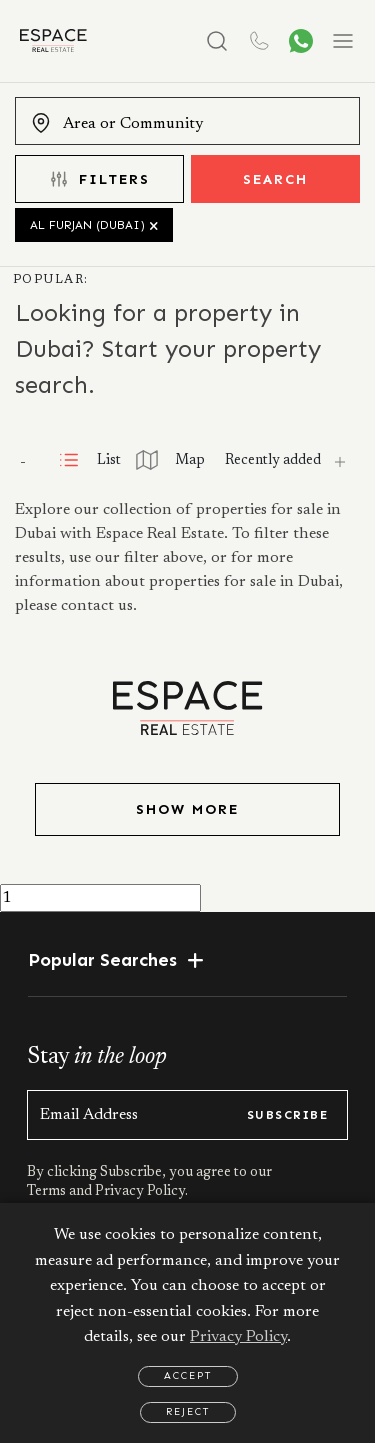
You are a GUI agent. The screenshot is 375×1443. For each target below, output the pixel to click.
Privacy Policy (238, 1337)
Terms (48, 1192)
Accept (188, 1376)
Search (275, 179)
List (89, 461)
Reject (188, 1412)
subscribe (287, 1115)
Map (170, 461)
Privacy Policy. (140, 1192)
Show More (187, 809)
